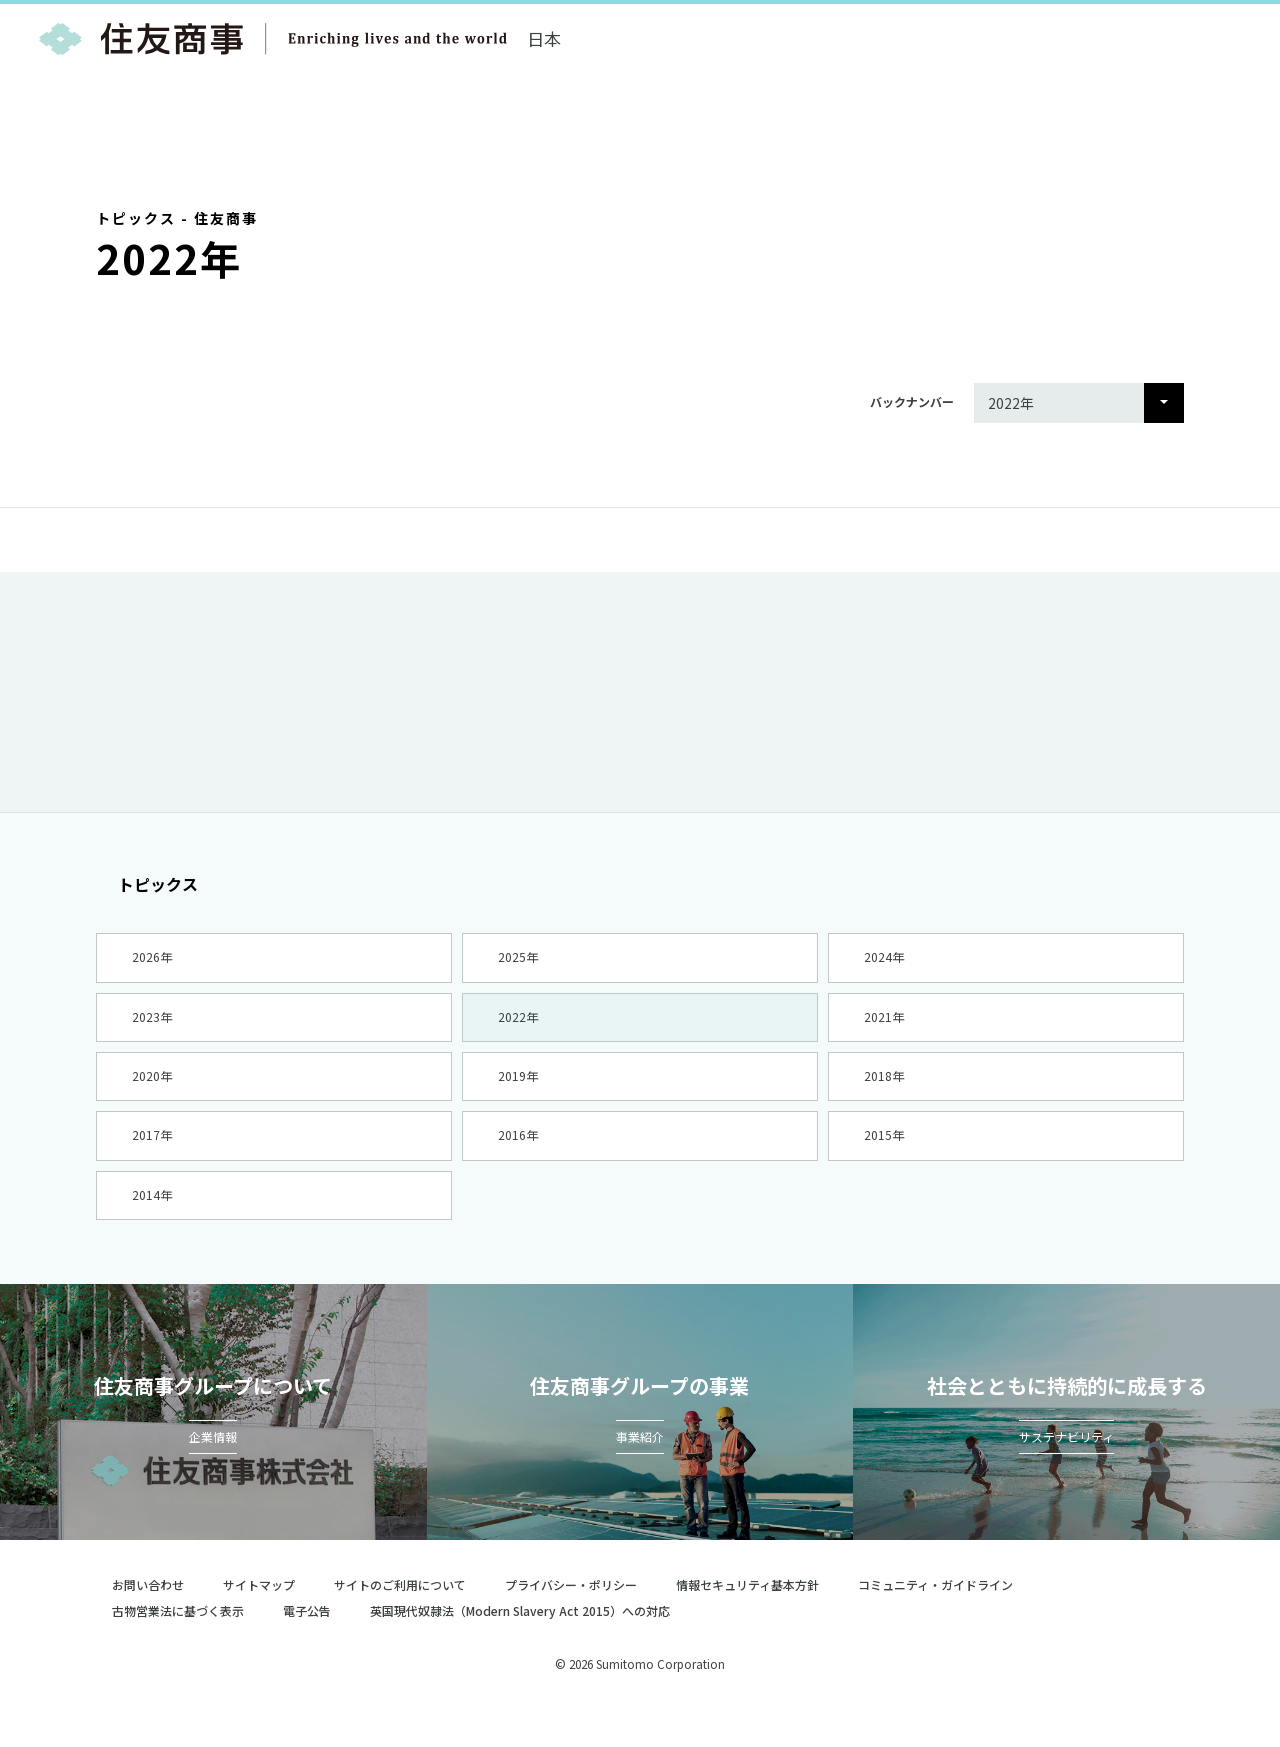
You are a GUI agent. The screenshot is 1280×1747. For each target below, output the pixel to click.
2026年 (151, 960)
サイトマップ (259, 1621)
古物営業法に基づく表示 (178, 1647)
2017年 (151, 1161)
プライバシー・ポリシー (571, 1621)
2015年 (883, 1161)
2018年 (883, 1094)
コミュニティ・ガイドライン (935, 1621)
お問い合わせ (148, 1621)
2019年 (517, 1094)
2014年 (151, 1227)
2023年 (151, 1027)
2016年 (517, 1161)
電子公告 (307, 1647)
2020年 (151, 1094)
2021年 (883, 1027)
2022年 (517, 1027)
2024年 (883, 960)
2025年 (517, 960)
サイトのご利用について (400, 1621)
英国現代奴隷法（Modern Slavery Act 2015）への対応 (529, 1647)
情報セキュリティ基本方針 (747, 1621)
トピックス (147, 884)
